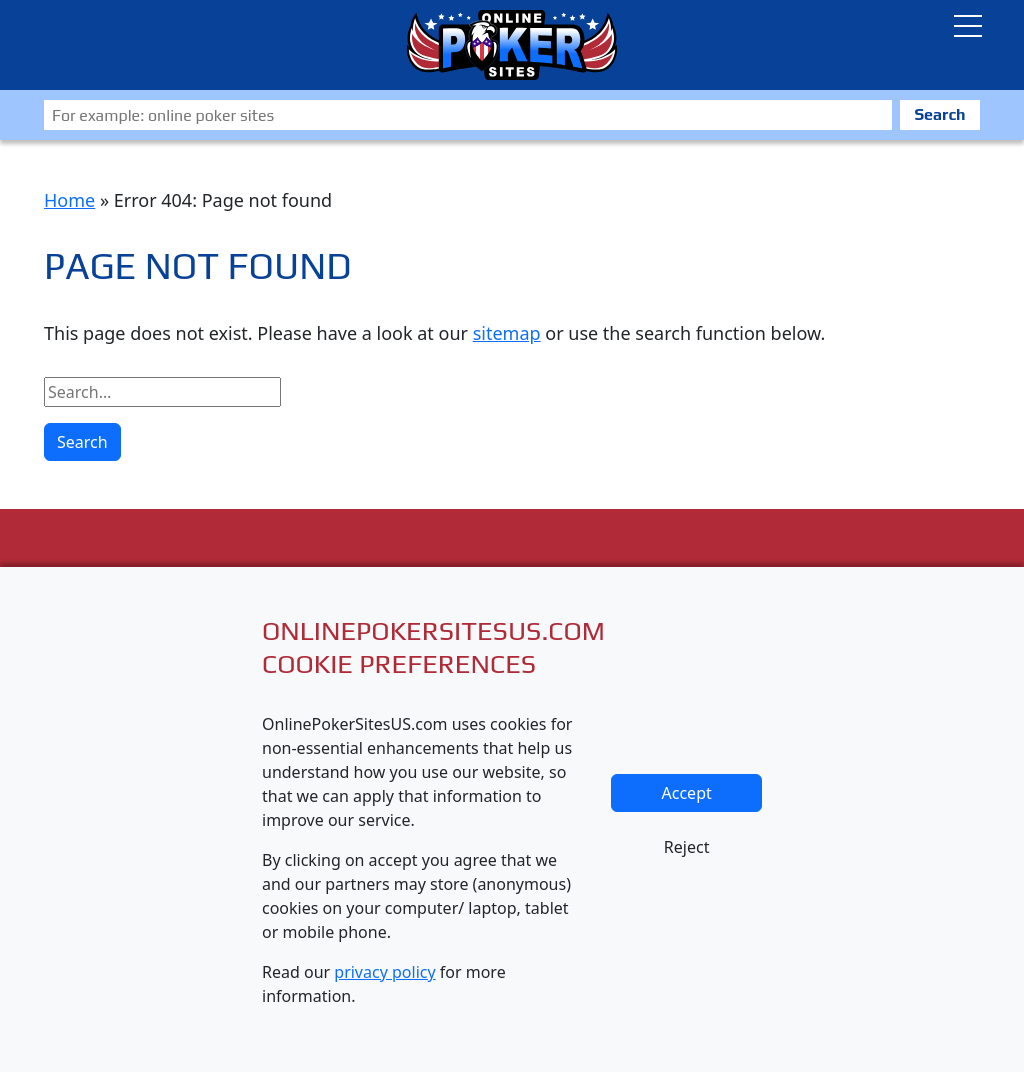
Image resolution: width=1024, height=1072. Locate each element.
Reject (687, 847)
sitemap (507, 333)
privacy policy (384, 972)
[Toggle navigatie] (968, 26)
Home (69, 200)
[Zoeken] (468, 115)
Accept (687, 793)
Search (939, 114)
